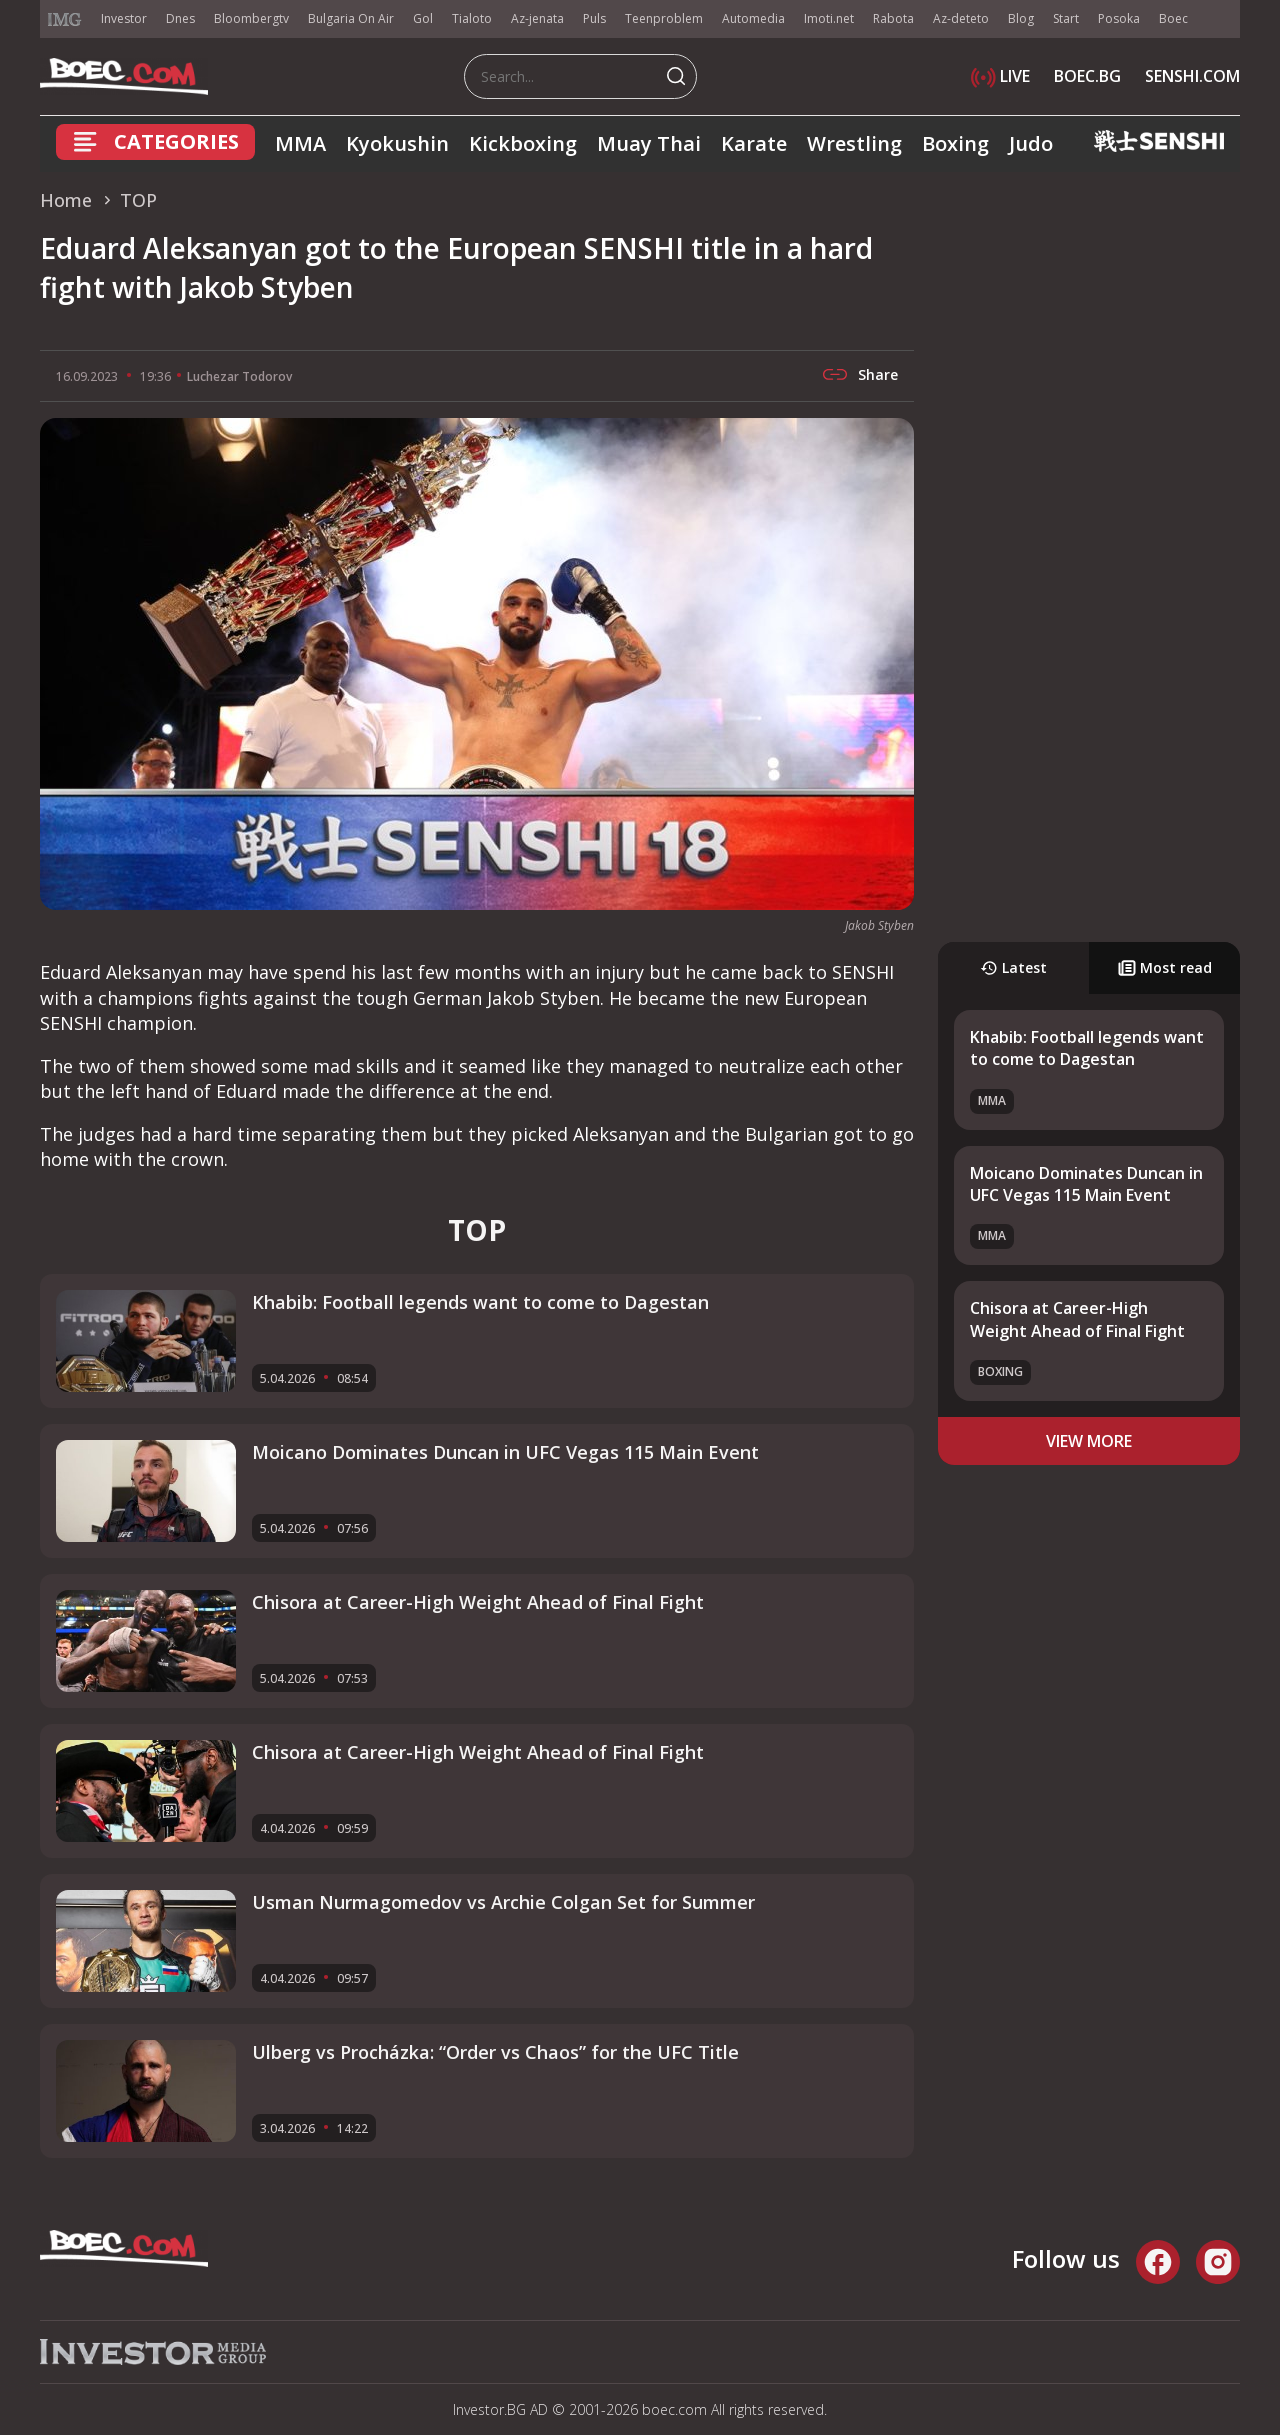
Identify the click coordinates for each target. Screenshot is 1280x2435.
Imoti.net (829, 18)
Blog (1021, 18)
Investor (124, 18)
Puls (594, 18)
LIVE (1000, 76)
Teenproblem (664, 18)
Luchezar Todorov (239, 376)
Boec (1173, 18)
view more (1089, 1441)
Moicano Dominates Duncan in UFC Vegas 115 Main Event (1086, 1184)
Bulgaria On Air (351, 18)
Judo (1031, 143)
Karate (754, 143)
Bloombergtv (251, 18)
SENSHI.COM (1192, 76)
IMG (65, 19)
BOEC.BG (1087, 76)
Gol (423, 18)
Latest (1013, 967)
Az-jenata (537, 18)
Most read (1165, 967)
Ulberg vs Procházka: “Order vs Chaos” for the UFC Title (495, 2052)
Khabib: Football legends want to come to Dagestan (1087, 1048)
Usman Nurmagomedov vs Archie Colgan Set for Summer (503, 1902)
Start (1066, 18)
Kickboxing (523, 143)
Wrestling (854, 143)
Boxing (955, 143)
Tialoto (472, 18)
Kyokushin (397, 143)
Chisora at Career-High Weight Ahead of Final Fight (1077, 1319)
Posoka (1119, 18)
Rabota (893, 18)
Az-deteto (961, 18)
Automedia (753, 18)
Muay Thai (649, 143)
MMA (300, 143)
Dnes (180, 18)
